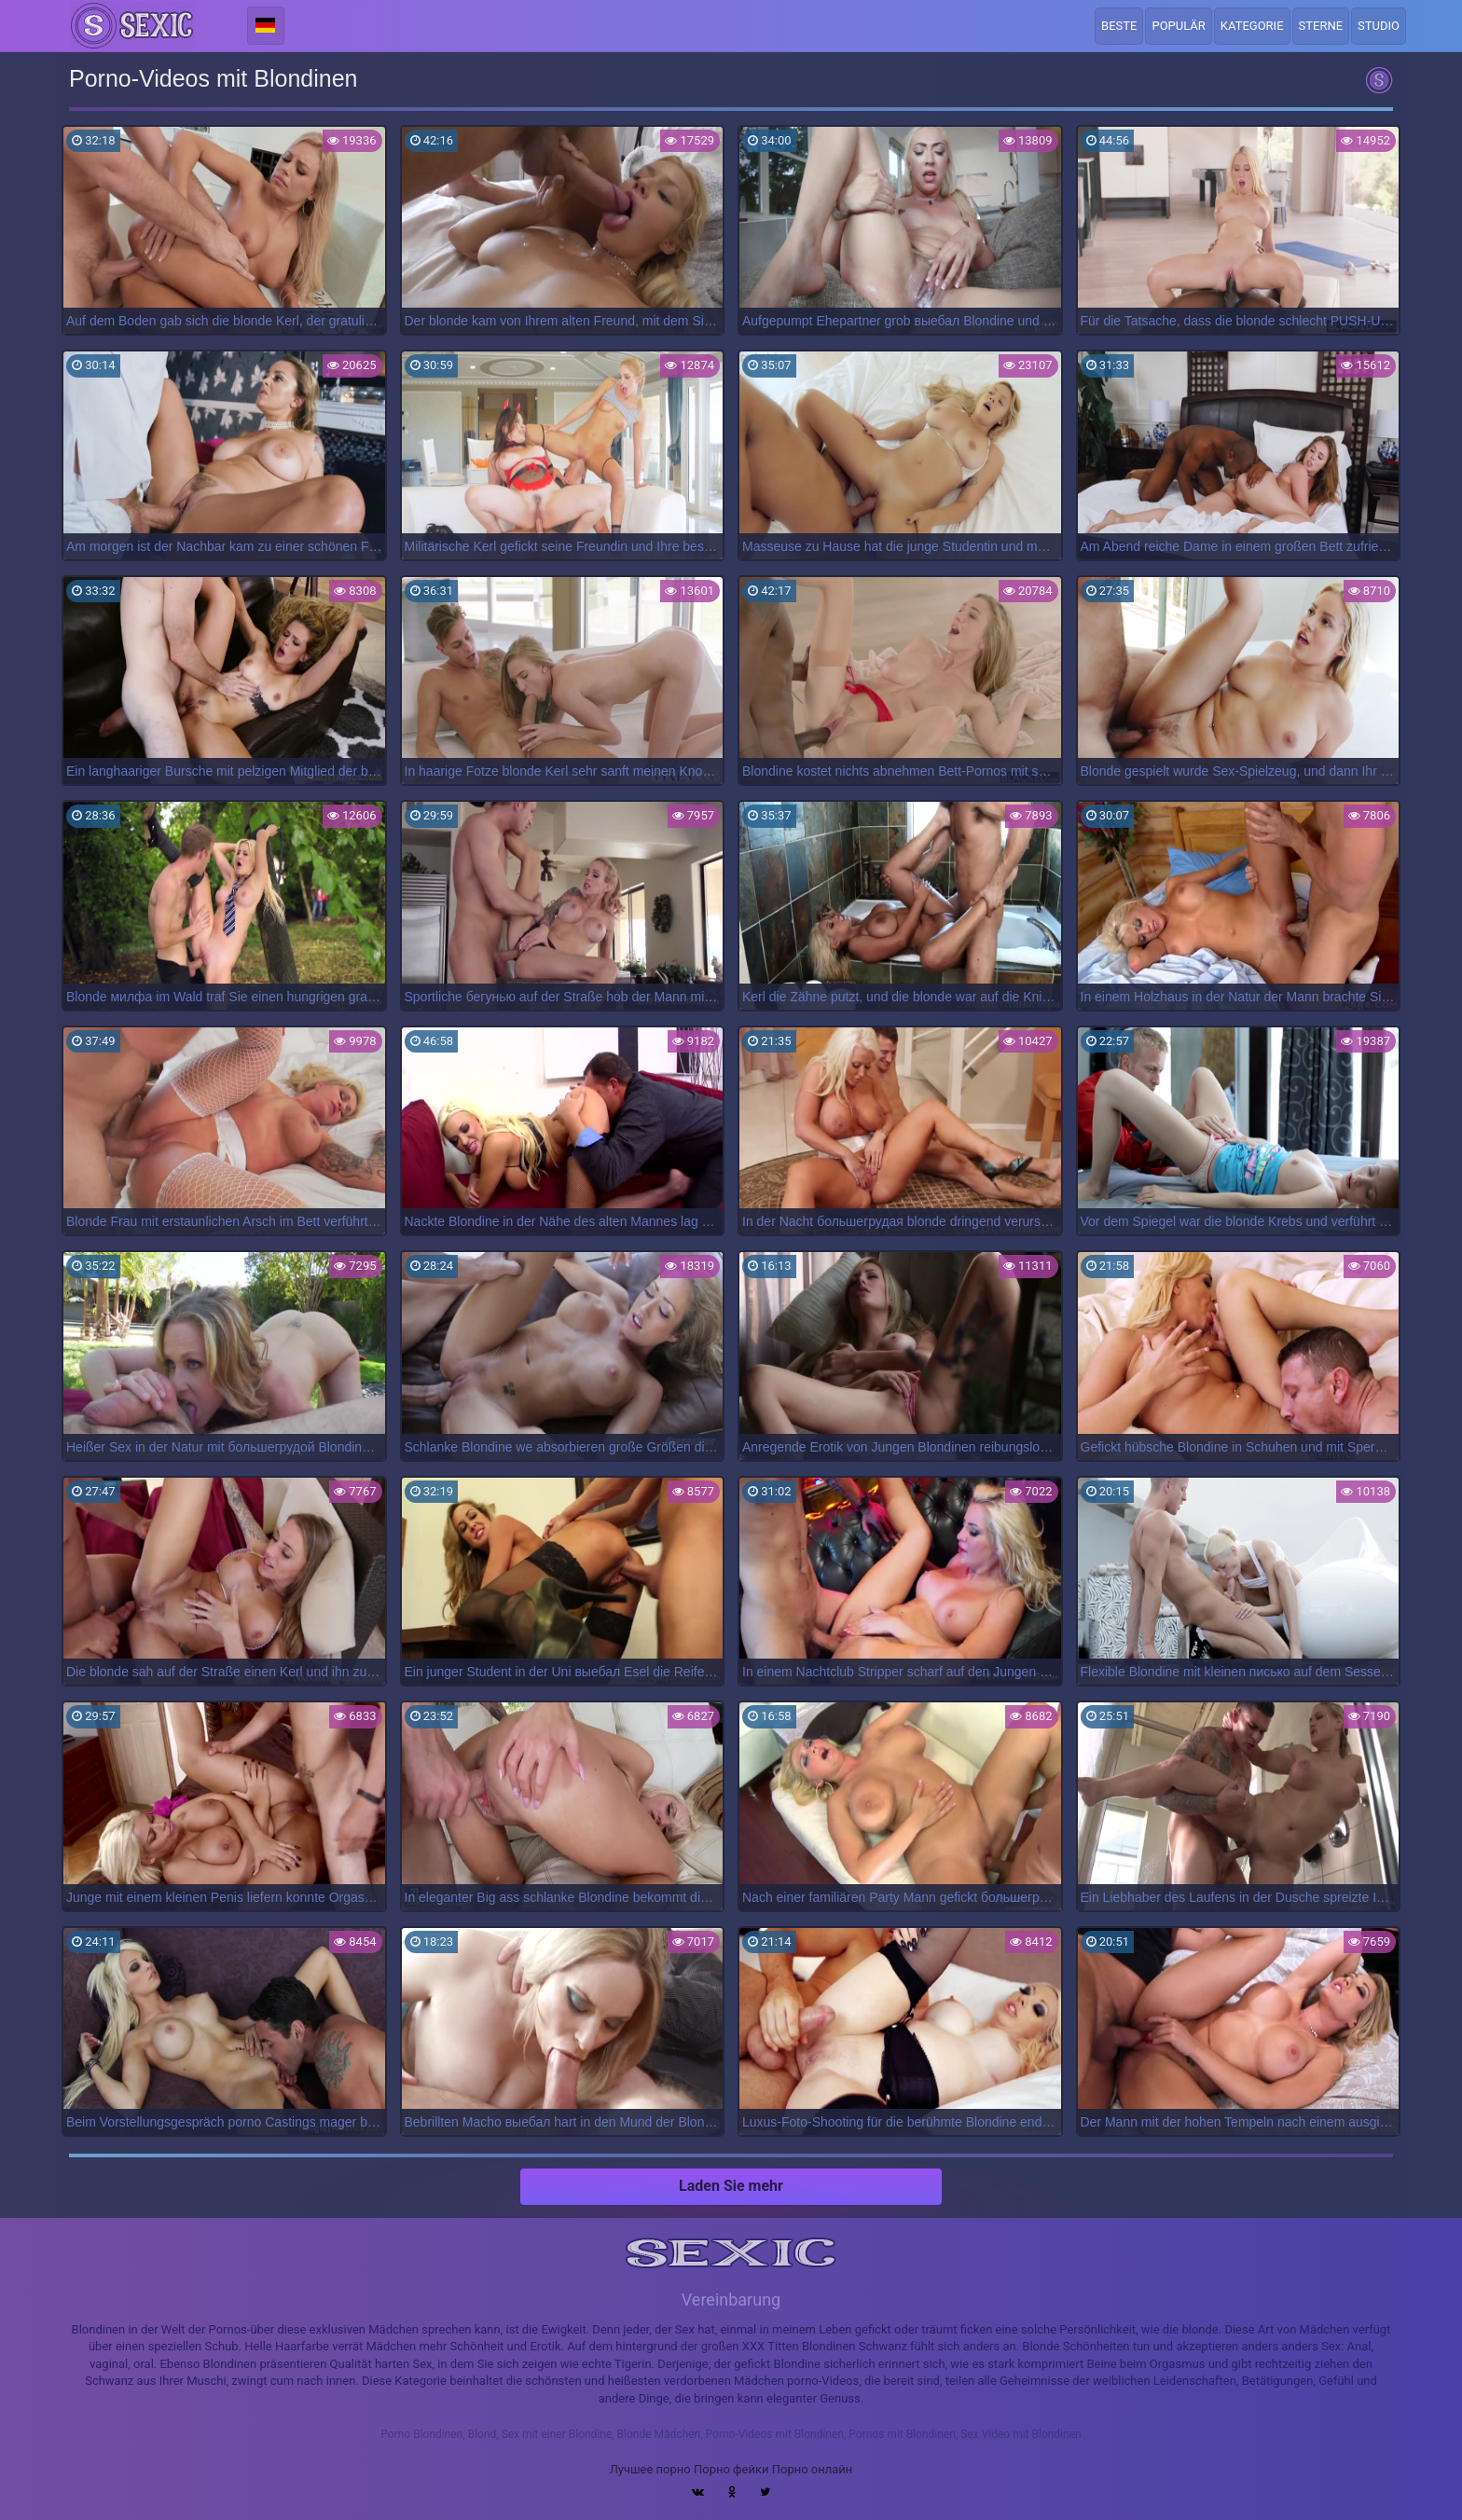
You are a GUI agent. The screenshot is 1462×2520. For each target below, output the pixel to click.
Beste (1119, 26)
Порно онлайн (812, 2469)
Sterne (1321, 26)
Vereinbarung (731, 2299)
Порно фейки (731, 2469)
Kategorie (1252, 26)
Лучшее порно (650, 2469)
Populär (1178, 26)
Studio (1379, 26)
